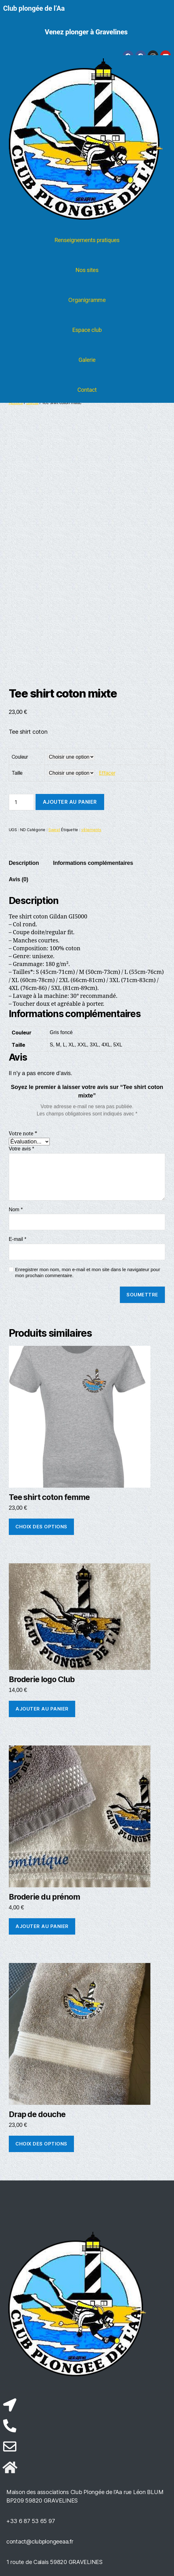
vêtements (91, 829)
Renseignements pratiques (87, 240)
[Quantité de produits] (21, 802)
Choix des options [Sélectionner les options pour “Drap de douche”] (41, 2144)
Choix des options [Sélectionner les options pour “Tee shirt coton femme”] (41, 1527)
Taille (17, 773)
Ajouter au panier (70, 802)
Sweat (54, 829)
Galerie (86, 359)
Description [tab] (24, 863)
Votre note (23, 1134)
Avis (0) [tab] (18, 879)
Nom (16, 1209)
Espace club (87, 330)
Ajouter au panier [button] (42, 1709)
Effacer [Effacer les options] (107, 773)
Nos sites (87, 270)
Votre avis (21, 1148)
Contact (87, 389)
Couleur (20, 757)
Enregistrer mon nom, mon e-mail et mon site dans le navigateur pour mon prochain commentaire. (87, 1272)
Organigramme (87, 300)
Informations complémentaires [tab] (93, 863)
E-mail (17, 1239)
